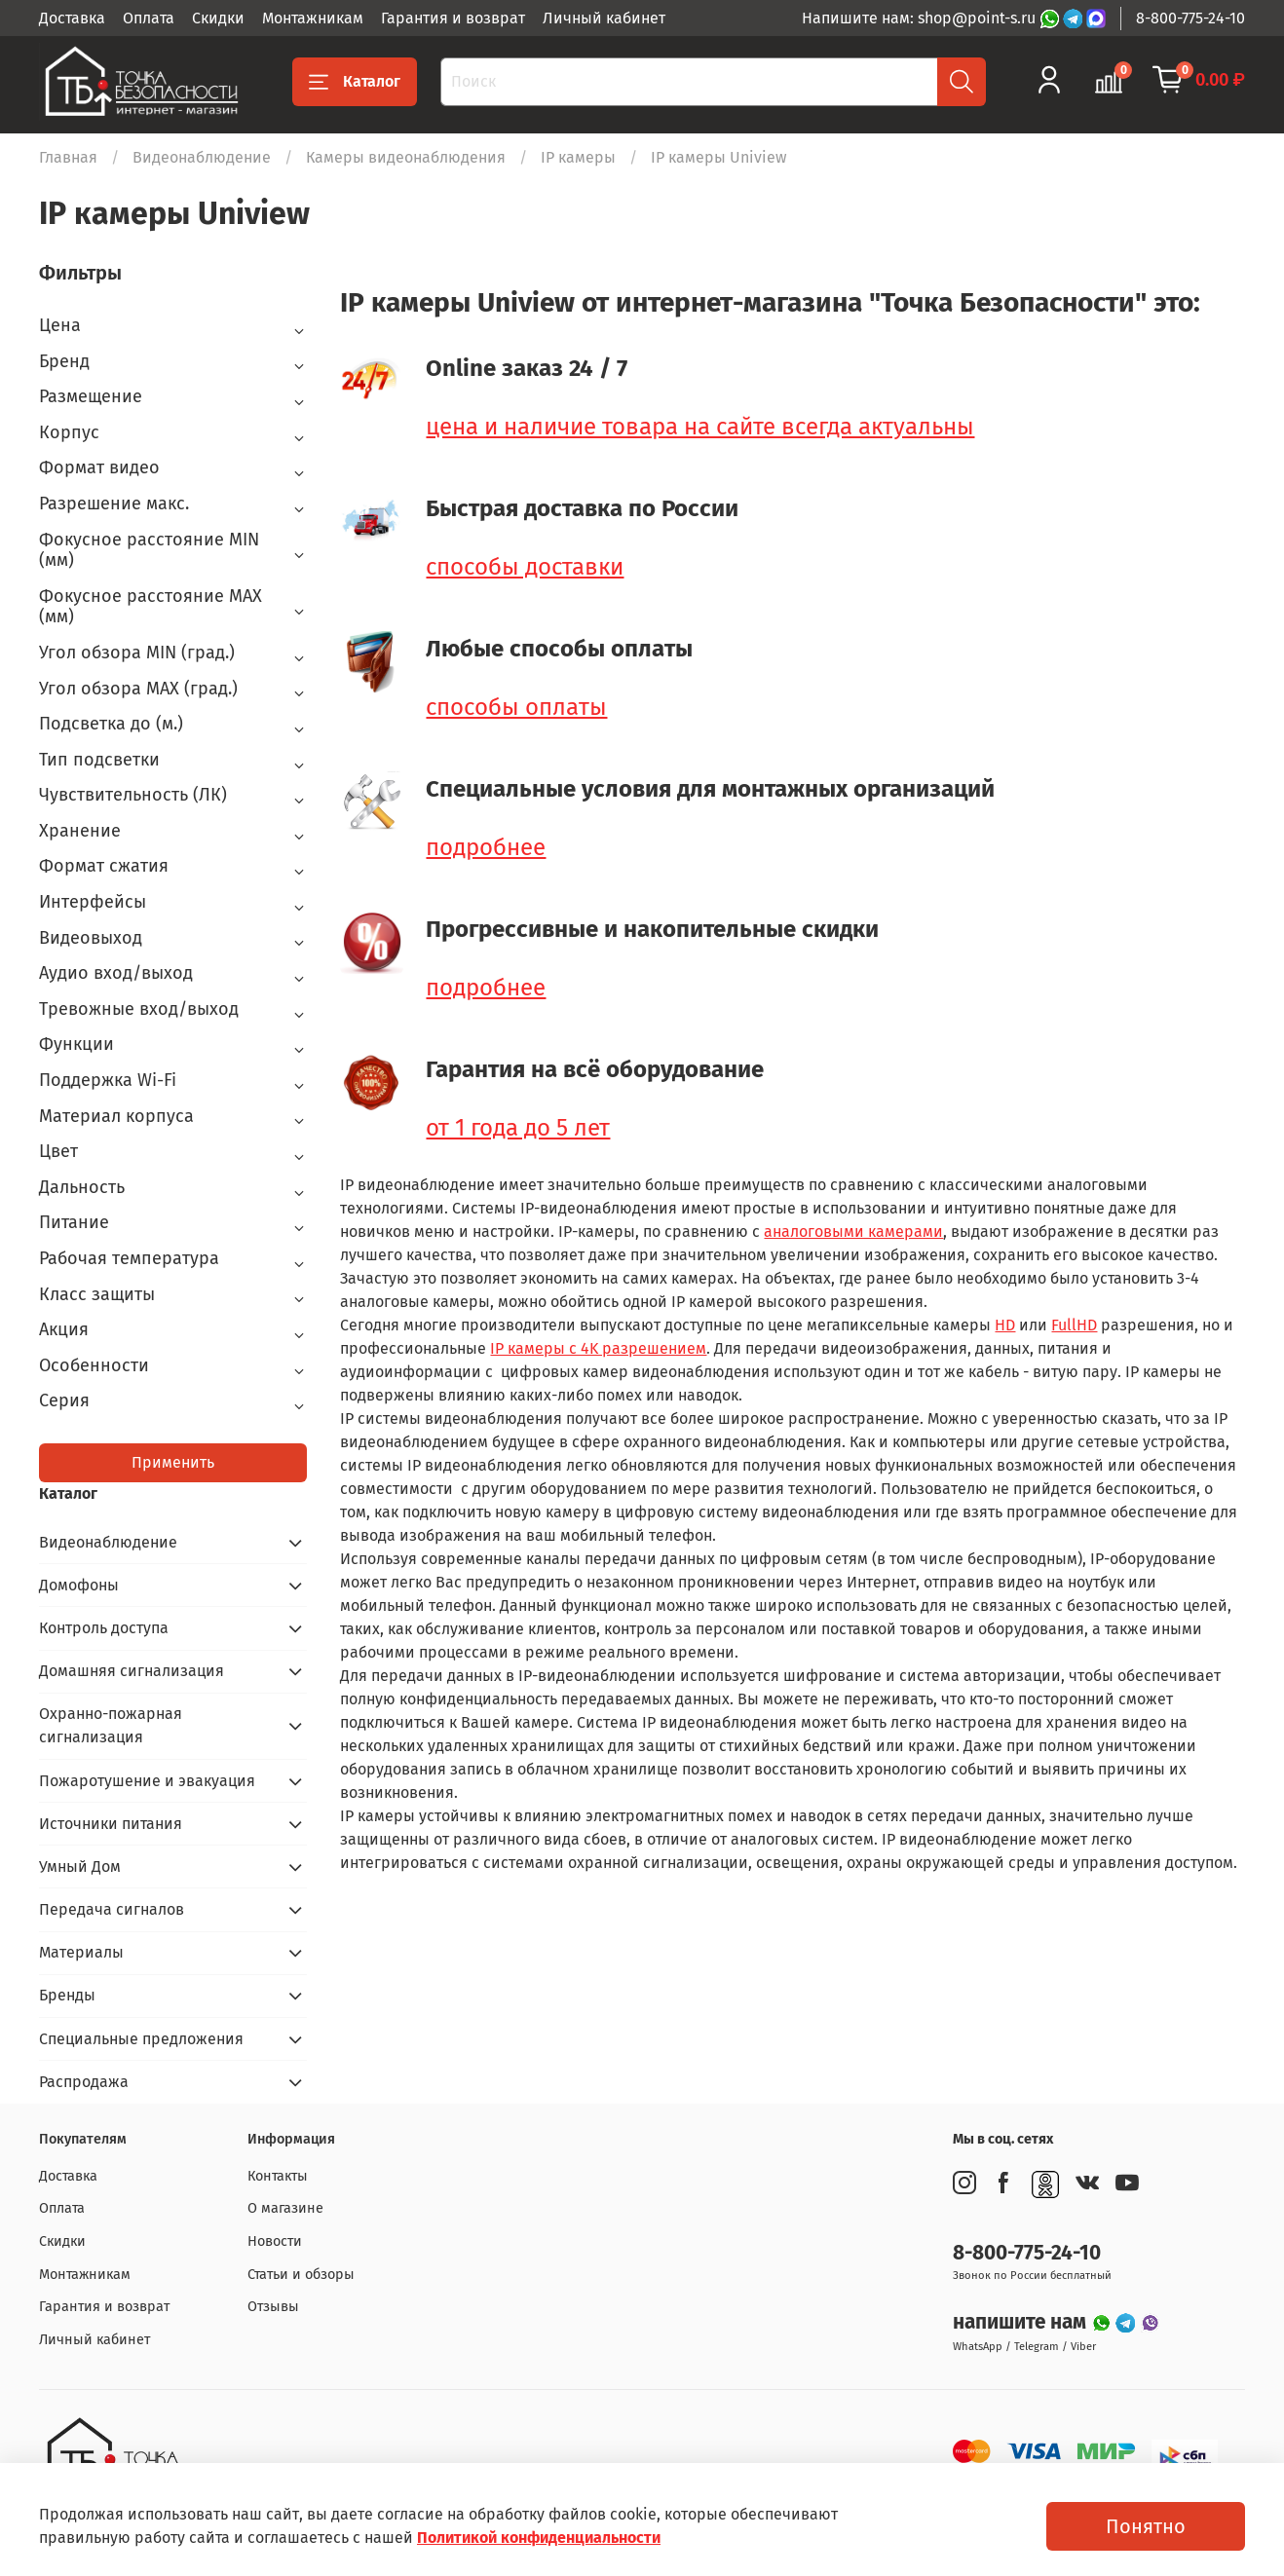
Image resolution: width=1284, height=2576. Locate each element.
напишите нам (1022, 2322)
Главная (68, 157)
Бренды (67, 1995)
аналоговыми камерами (853, 1231)
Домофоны (79, 1585)
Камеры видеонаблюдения (406, 157)
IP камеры (578, 157)
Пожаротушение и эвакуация (147, 1781)
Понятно (1146, 2526)
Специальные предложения (141, 2039)
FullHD (1074, 1325)
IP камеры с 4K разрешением (598, 1348)
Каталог (354, 82)
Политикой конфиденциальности (539, 2537)
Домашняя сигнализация (131, 1670)
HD (1005, 1325)
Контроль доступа (104, 1628)
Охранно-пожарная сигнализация (110, 1725)
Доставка (72, 18)
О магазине (285, 2208)
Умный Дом (80, 1866)
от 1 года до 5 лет (518, 1127)
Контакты (277, 2176)
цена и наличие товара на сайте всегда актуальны (700, 426)
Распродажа (84, 2081)
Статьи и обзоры (301, 2274)
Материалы (81, 1952)
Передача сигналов (111, 1909)
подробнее (486, 847)
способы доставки (524, 566)
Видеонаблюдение (201, 157)
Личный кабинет (604, 18)
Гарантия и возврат (453, 18)
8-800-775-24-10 (1190, 18)
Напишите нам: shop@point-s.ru (920, 18)
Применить (173, 1462)
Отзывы (273, 2306)
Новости (274, 2241)
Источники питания (110, 1823)
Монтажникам (312, 18)
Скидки (218, 18)
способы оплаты (516, 707)
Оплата (148, 18)
